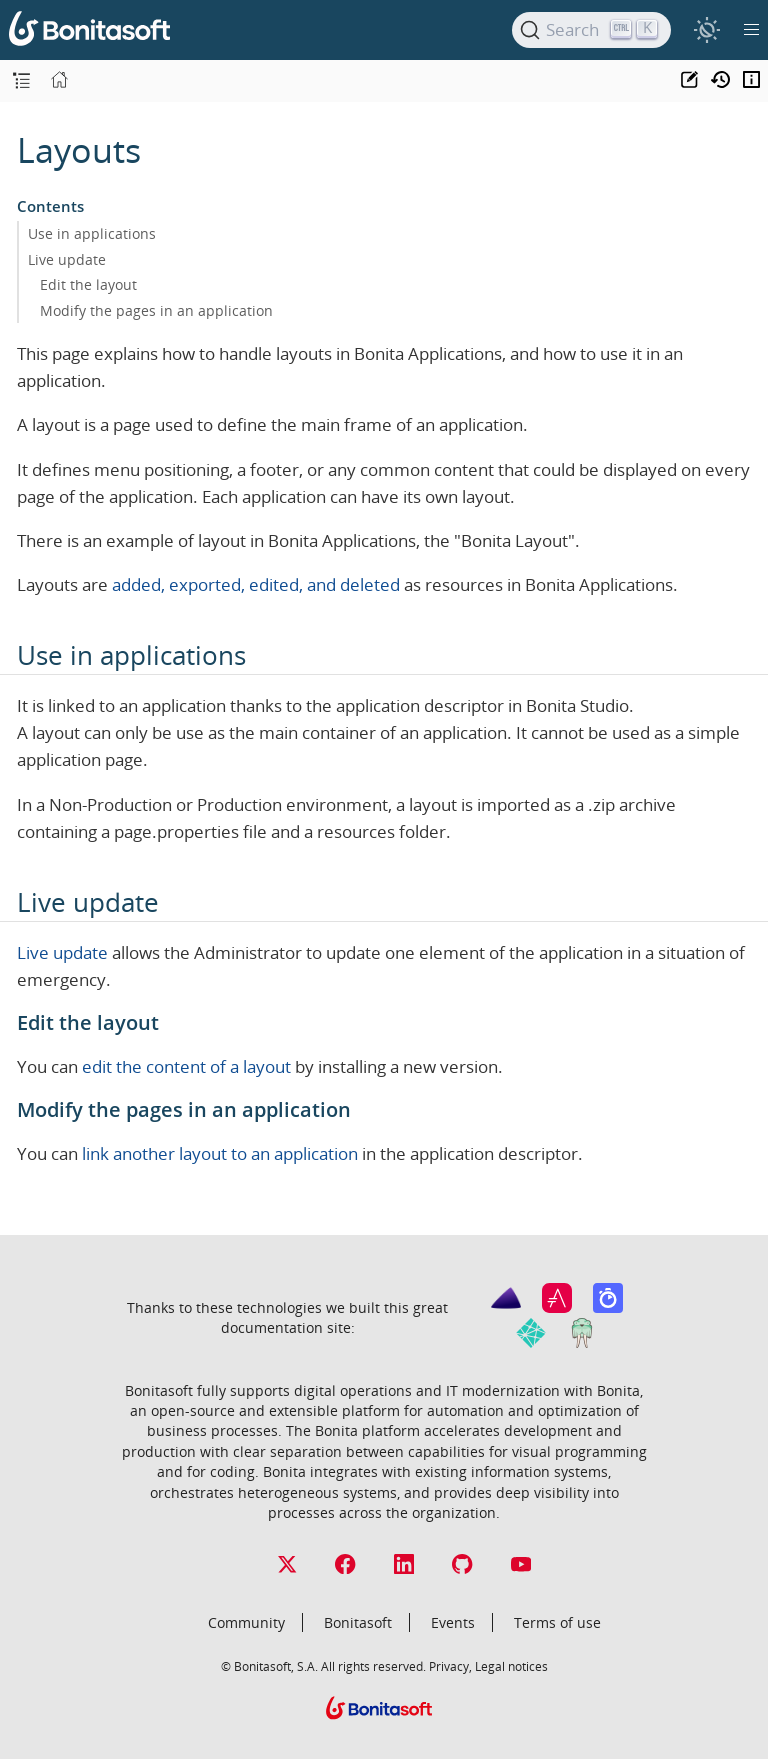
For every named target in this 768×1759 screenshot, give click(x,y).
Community (246, 1622)
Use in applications (92, 233)
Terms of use (557, 1622)
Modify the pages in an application (156, 310)
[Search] (591, 30)
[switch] (706, 29)
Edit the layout (88, 284)
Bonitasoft (358, 1622)
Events (453, 1622)
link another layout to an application (220, 1153)
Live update (67, 259)
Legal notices (511, 1666)
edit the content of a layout (186, 1066)
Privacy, (450, 1666)
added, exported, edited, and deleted (256, 584)
